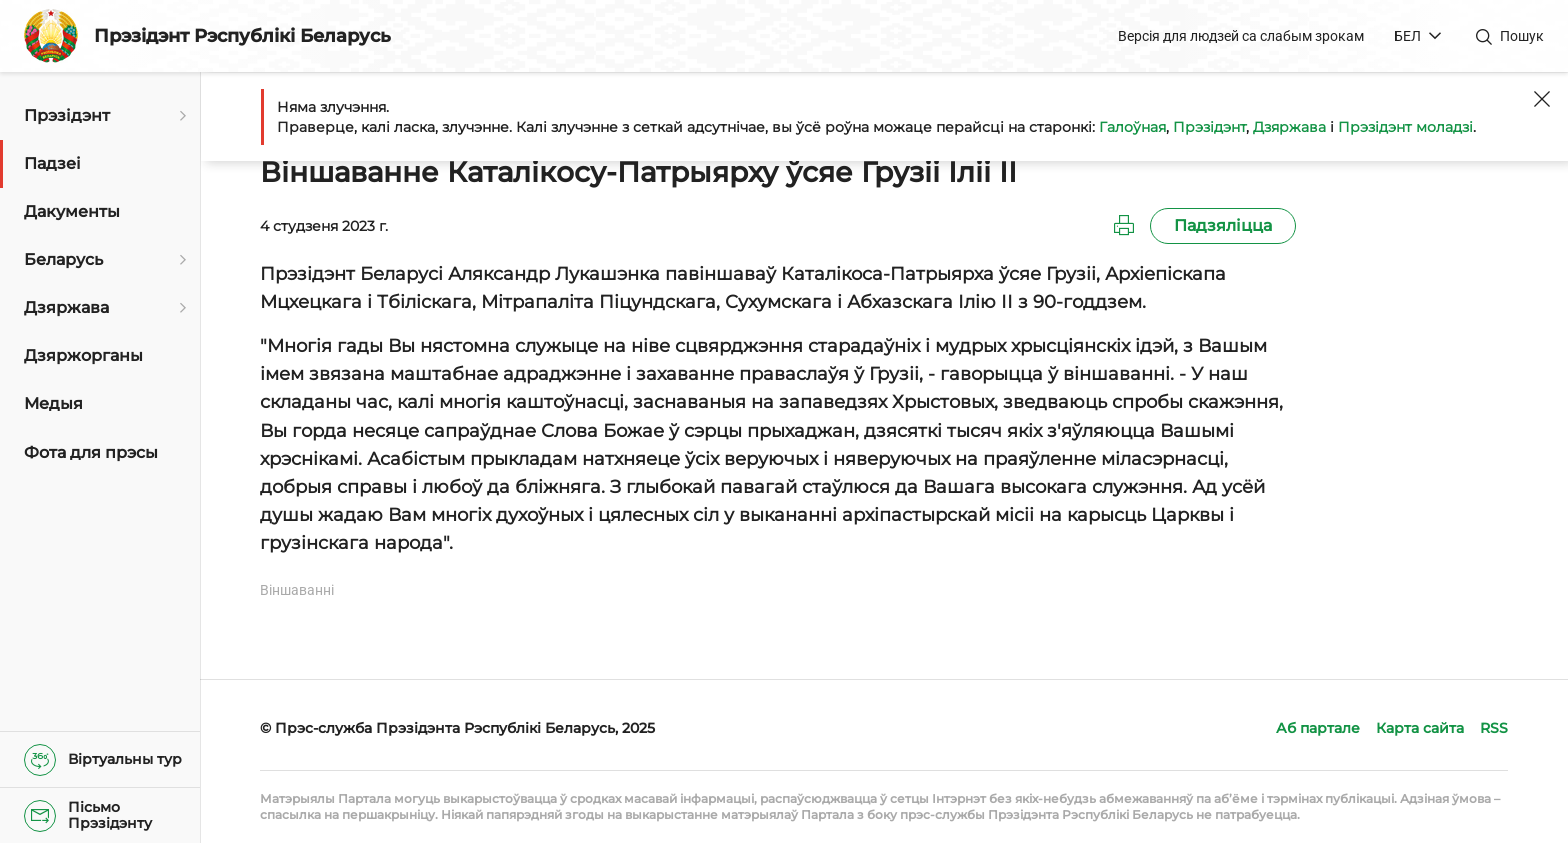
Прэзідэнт (1209, 127)
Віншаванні (297, 590)
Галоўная (1132, 127)
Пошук (1522, 36)
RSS (1494, 728)
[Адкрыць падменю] (180, 116)
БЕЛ (1407, 36)
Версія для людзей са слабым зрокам (1241, 36)
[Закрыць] (1542, 99)
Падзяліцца (1223, 225)
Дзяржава (1289, 127)
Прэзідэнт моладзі (1405, 127)
